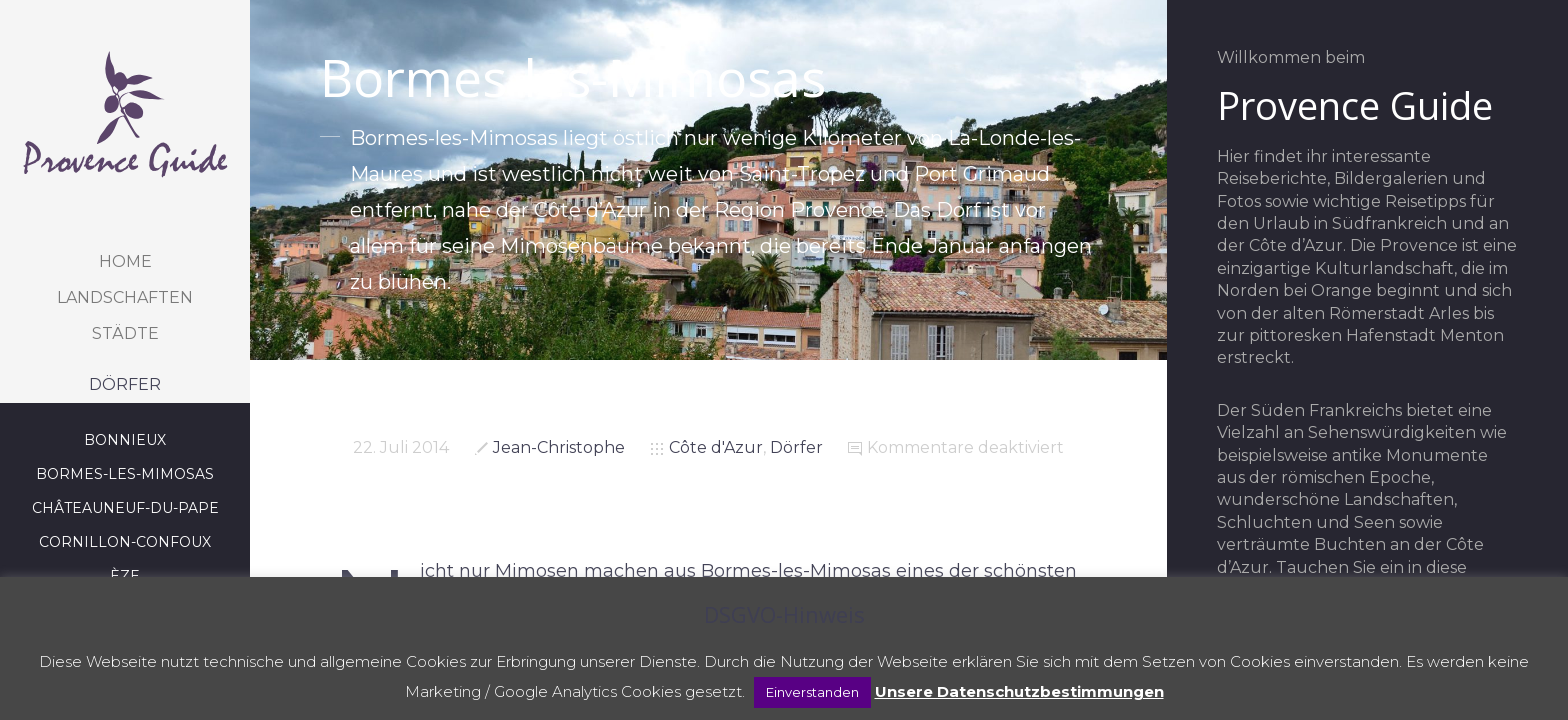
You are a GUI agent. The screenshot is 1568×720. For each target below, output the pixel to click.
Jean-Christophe (559, 447)
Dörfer (125, 384)
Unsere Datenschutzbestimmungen (1019, 691)
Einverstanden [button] (812, 692)
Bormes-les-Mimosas (125, 474)
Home (125, 261)
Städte (125, 333)
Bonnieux (125, 440)
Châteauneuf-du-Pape (125, 508)
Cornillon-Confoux (125, 542)
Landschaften (125, 297)
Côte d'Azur (716, 447)
